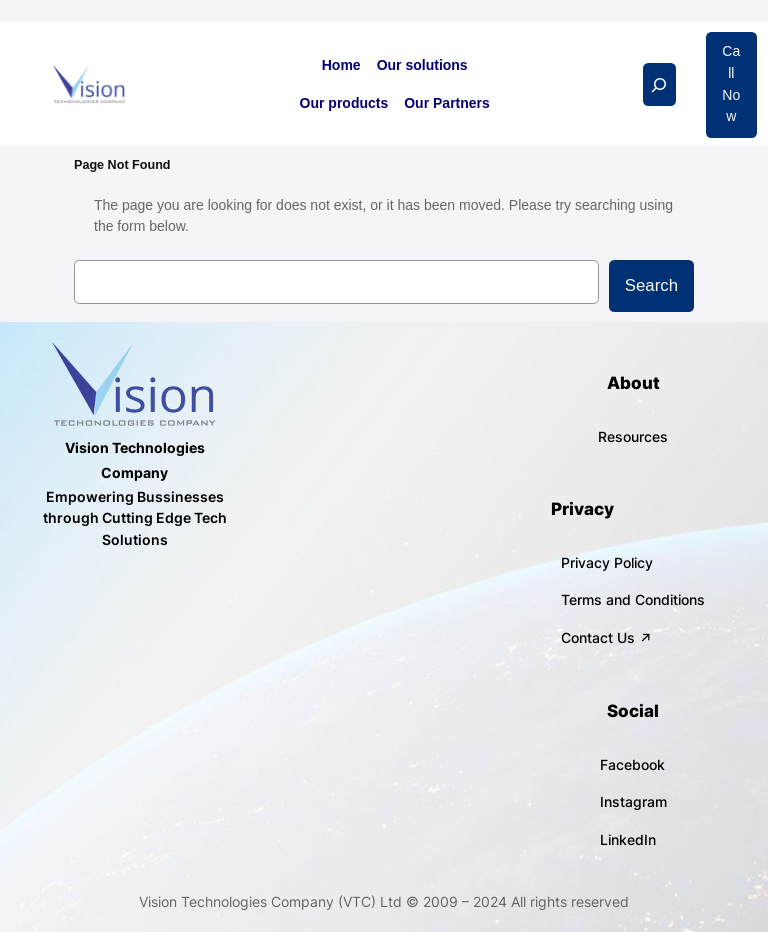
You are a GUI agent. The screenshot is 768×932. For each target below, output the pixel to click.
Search (651, 285)
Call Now (731, 83)
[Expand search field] (659, 84)
